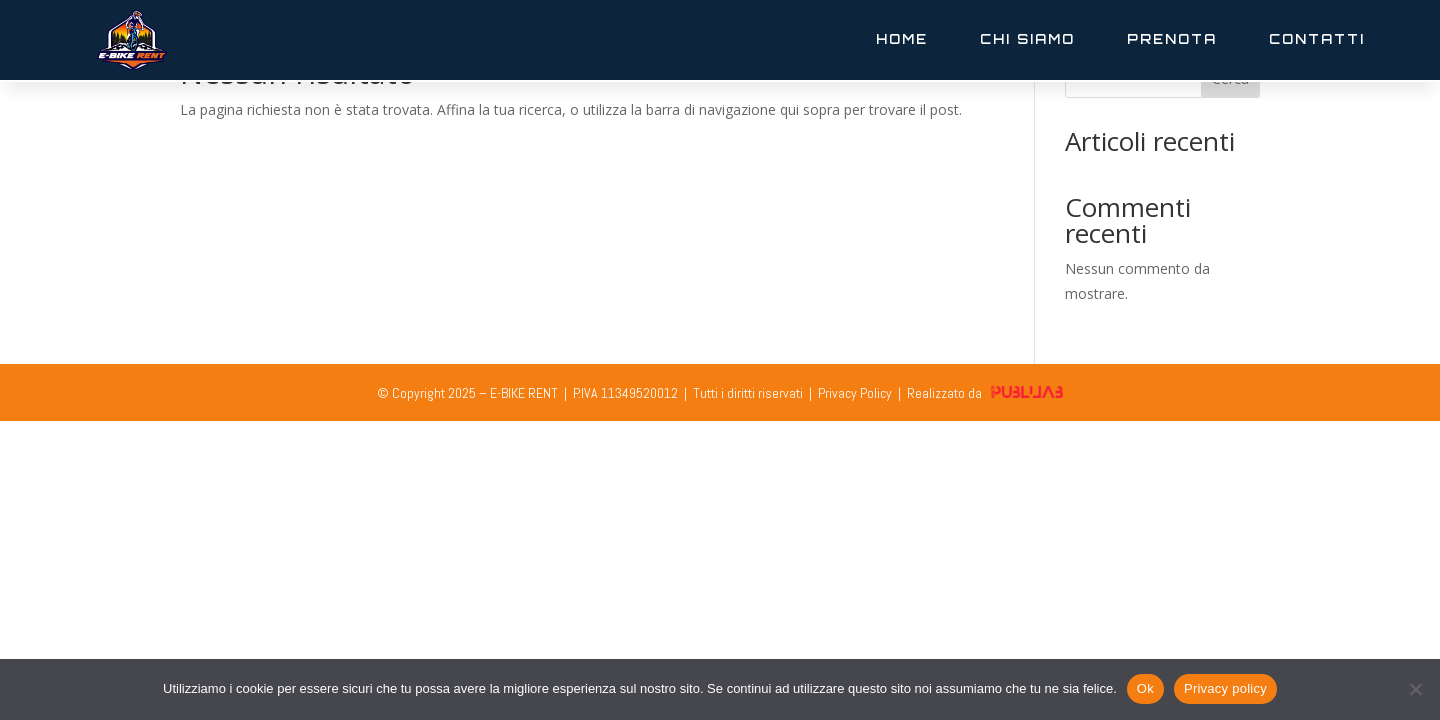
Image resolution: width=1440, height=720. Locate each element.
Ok (1145, 688)
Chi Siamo (1027, 39)
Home (902, 39)
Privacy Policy (855, 393)
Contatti (1317, 39)
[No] (1415, 689)
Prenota (1172, 39)
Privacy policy (1225, 688)
